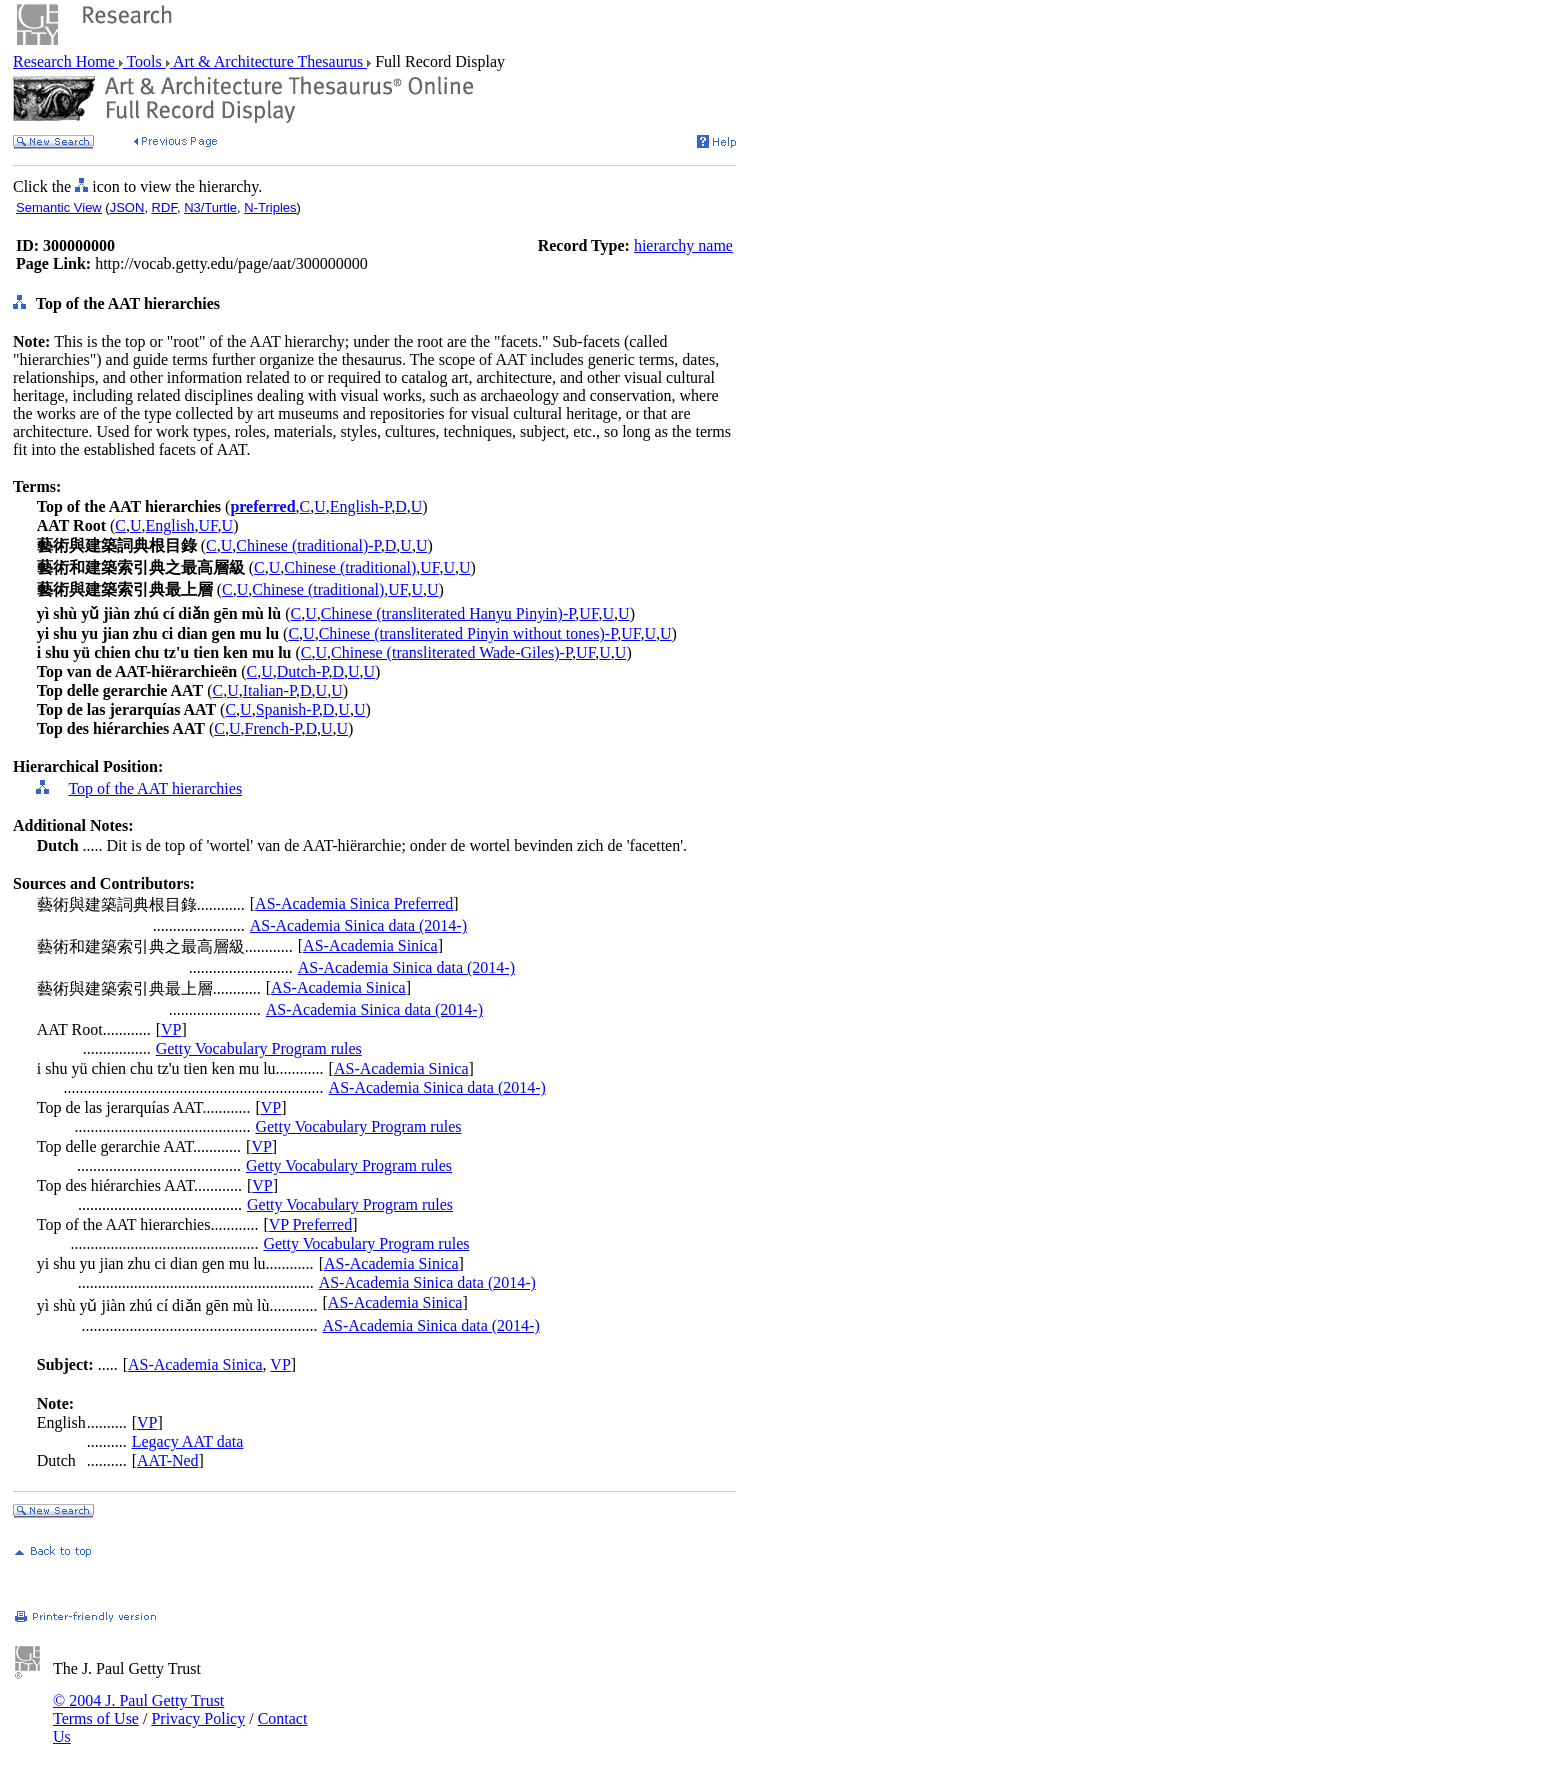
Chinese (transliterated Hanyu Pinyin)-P (448, 613)
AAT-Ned (168, 1460)
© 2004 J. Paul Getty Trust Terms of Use (138, 1709)
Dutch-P (303, 671)
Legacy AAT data (188, 1441)
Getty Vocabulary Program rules (259, 1048)
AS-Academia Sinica (370, 945)
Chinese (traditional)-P (308, 545)
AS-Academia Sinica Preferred (354, 903)
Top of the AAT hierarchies (155, 788)
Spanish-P (287, 709)
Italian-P (269, 690)
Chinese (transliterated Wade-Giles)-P (451, 652)
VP (171, 1029)
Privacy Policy (198, 1718)
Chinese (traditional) (350, 567)
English (170, 525)
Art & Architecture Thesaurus (268, 61)
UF (207, 525)
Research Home (66, 61)
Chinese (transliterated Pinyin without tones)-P (468, 633)
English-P (360, 506)
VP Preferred (310, 1224)
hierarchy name (683, 245)
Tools (144, 61)
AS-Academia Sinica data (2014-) (358, 925)
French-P (273, 728)
